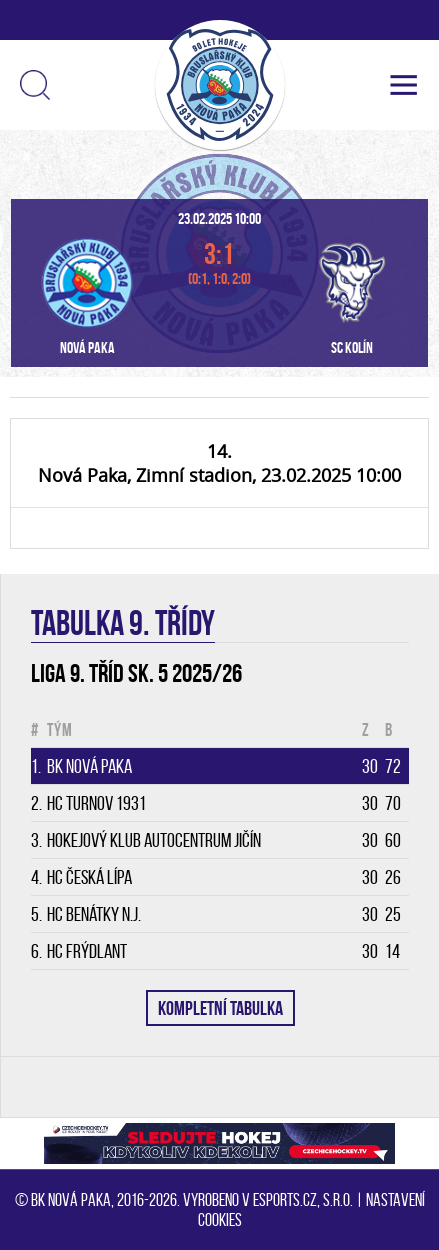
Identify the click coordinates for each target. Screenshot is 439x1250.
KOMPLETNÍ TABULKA (220, 1008)
